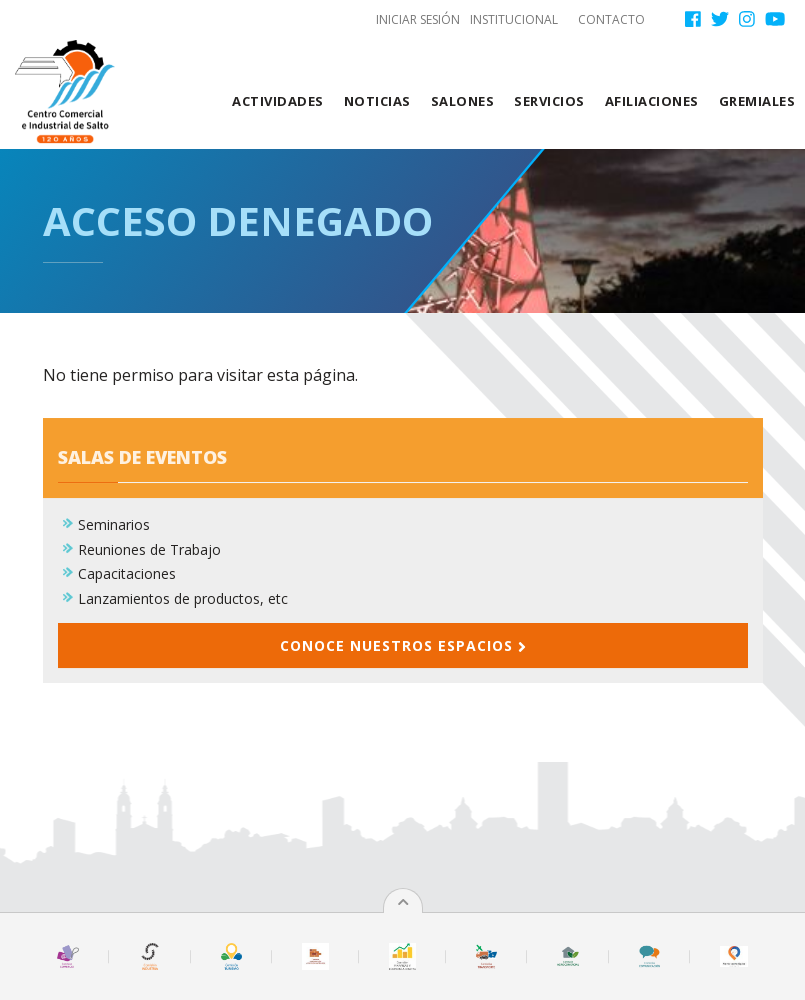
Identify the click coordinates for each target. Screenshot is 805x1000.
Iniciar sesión (418, 19)
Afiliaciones (652, 101)
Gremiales (757, 101)
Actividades (278, 101)
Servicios (549, 101)
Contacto (611, 19)
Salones (463, 101)
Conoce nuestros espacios (403, 658)
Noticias (377, 101)
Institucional (514, 19)
